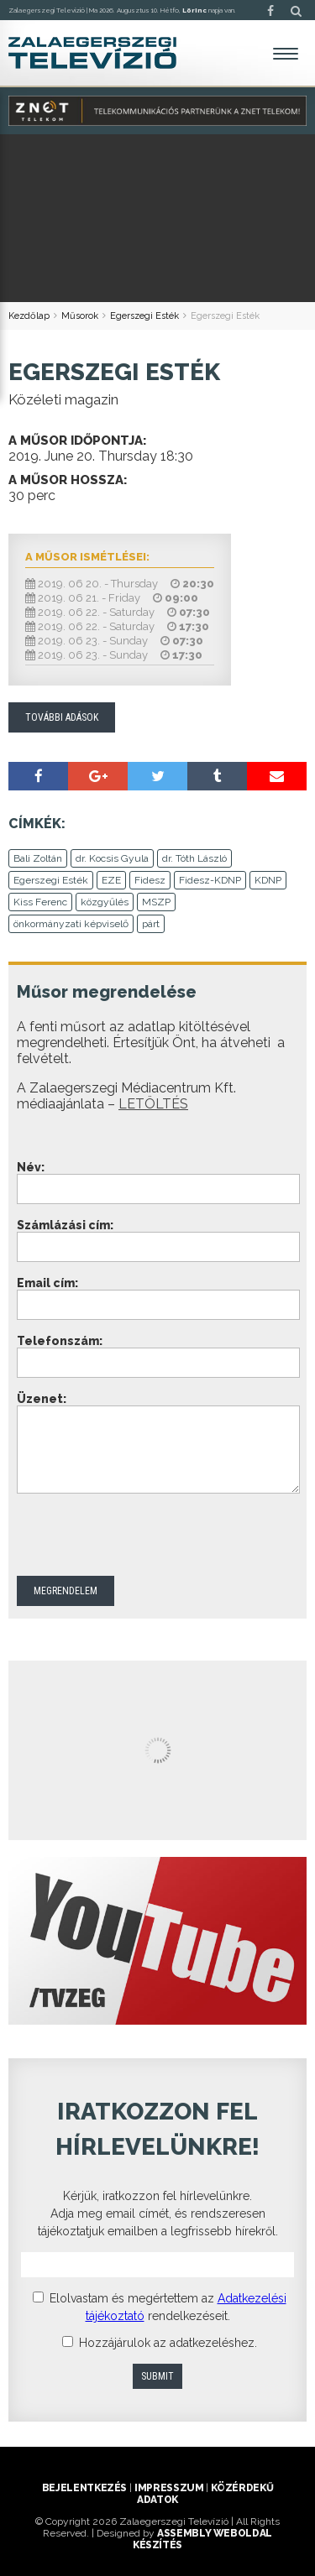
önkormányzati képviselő (71, 924)
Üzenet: (41, 1398)
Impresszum (168, 2488)
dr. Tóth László (194, 858)
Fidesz (149, 880)
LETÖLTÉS (153, 1104)
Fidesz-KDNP (210, 880)
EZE (111, 880)
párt (151, 924)
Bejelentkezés (84, 2488)
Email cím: (47, 1283)
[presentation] (144, 1534)
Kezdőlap (29, 315)
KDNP (268, 880)
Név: (31, 1167)
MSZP (156, 902)
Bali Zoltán (37, 858)
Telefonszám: (59, 1341)
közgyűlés (105, 902)
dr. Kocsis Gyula (112, 858)
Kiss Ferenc (40, 902)
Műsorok (79, 315)
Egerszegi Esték (144, 315)
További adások (61, 717)
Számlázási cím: (65, 1225)
